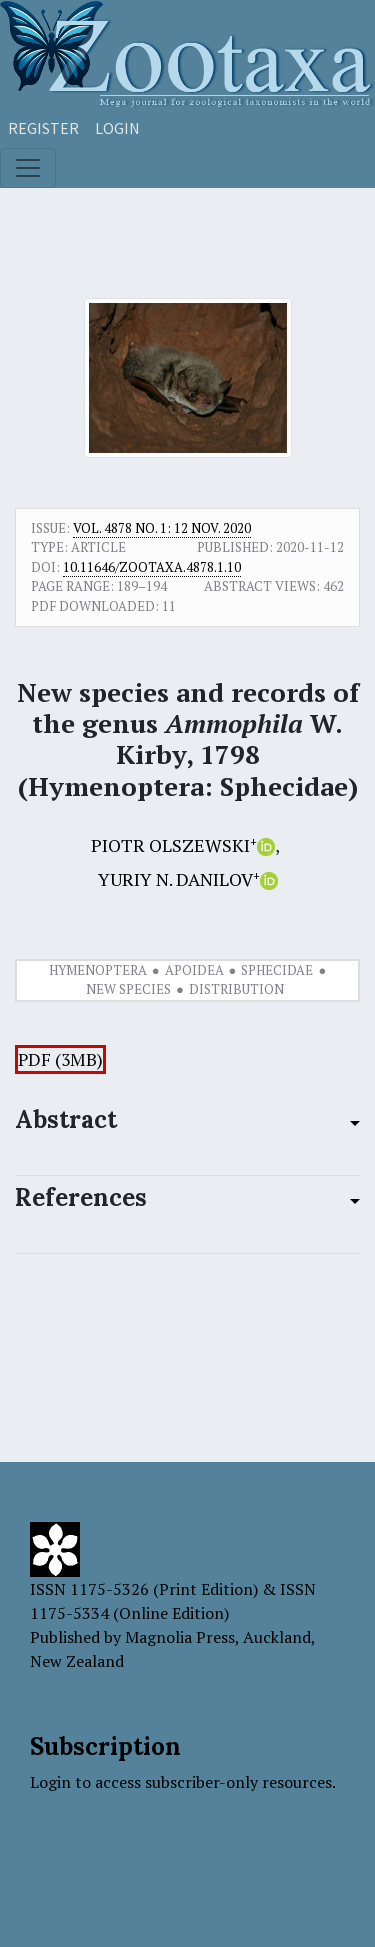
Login (117, 128)
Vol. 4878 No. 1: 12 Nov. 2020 (162, 528)
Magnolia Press (180, 1637)
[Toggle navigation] (28, 168)
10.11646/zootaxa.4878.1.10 (152, 567)
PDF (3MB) (60, 1059)
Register (43, 128)
